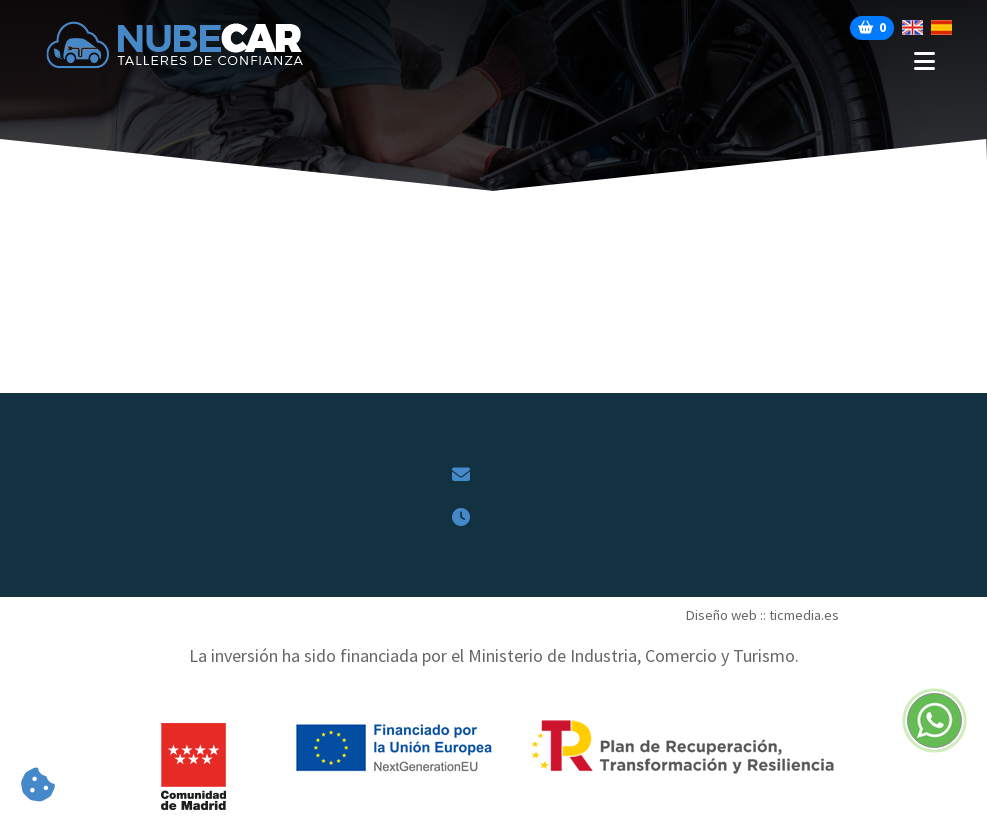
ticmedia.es (804, 615)
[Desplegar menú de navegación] (652, 61)
